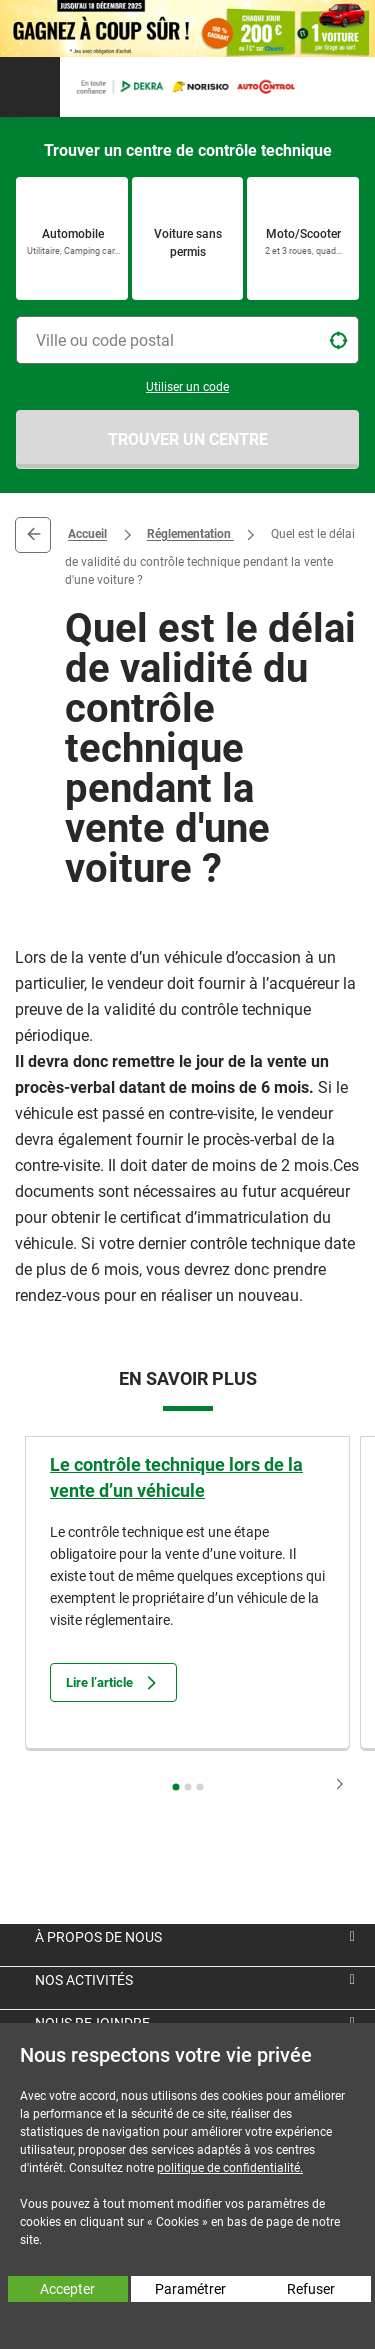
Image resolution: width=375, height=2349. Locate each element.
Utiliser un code (187, 387)
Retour (33, 535)
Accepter (67, 2289)
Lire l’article (113, 1682)
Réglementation (190, 535)
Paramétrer (190, 2289)
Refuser (311, 2289)
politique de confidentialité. (230, 2168)
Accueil (87, 535)
